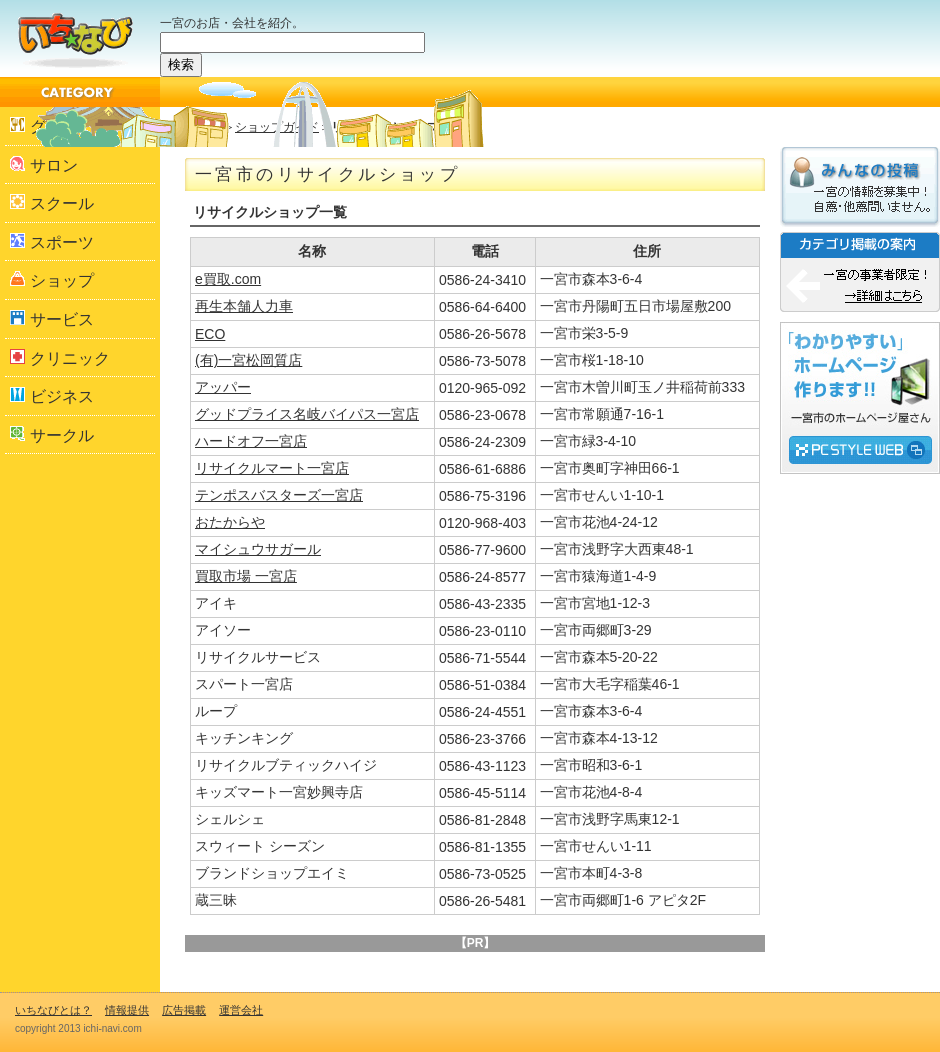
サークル (52, 435)
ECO (210, 334)
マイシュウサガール (258, 549)
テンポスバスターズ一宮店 (279, 495)
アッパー (223, 387)
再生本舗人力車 (244, 306)
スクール (52, 203)
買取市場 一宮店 (246, 576)
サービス (52, 319)
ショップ (52, 280)
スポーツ (52, 242)
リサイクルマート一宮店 (272, 468)
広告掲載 (184, 1010)
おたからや (230, 522)
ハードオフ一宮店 (251, 441)
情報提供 (127, 1010)
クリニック (60, 358)
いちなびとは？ (53, 1010)
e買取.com (228, 279)
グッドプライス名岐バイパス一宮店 (307, 414)
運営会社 (241, 1010)
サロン (44, 165)
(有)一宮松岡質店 (248, 360)
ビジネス (52, 396)
